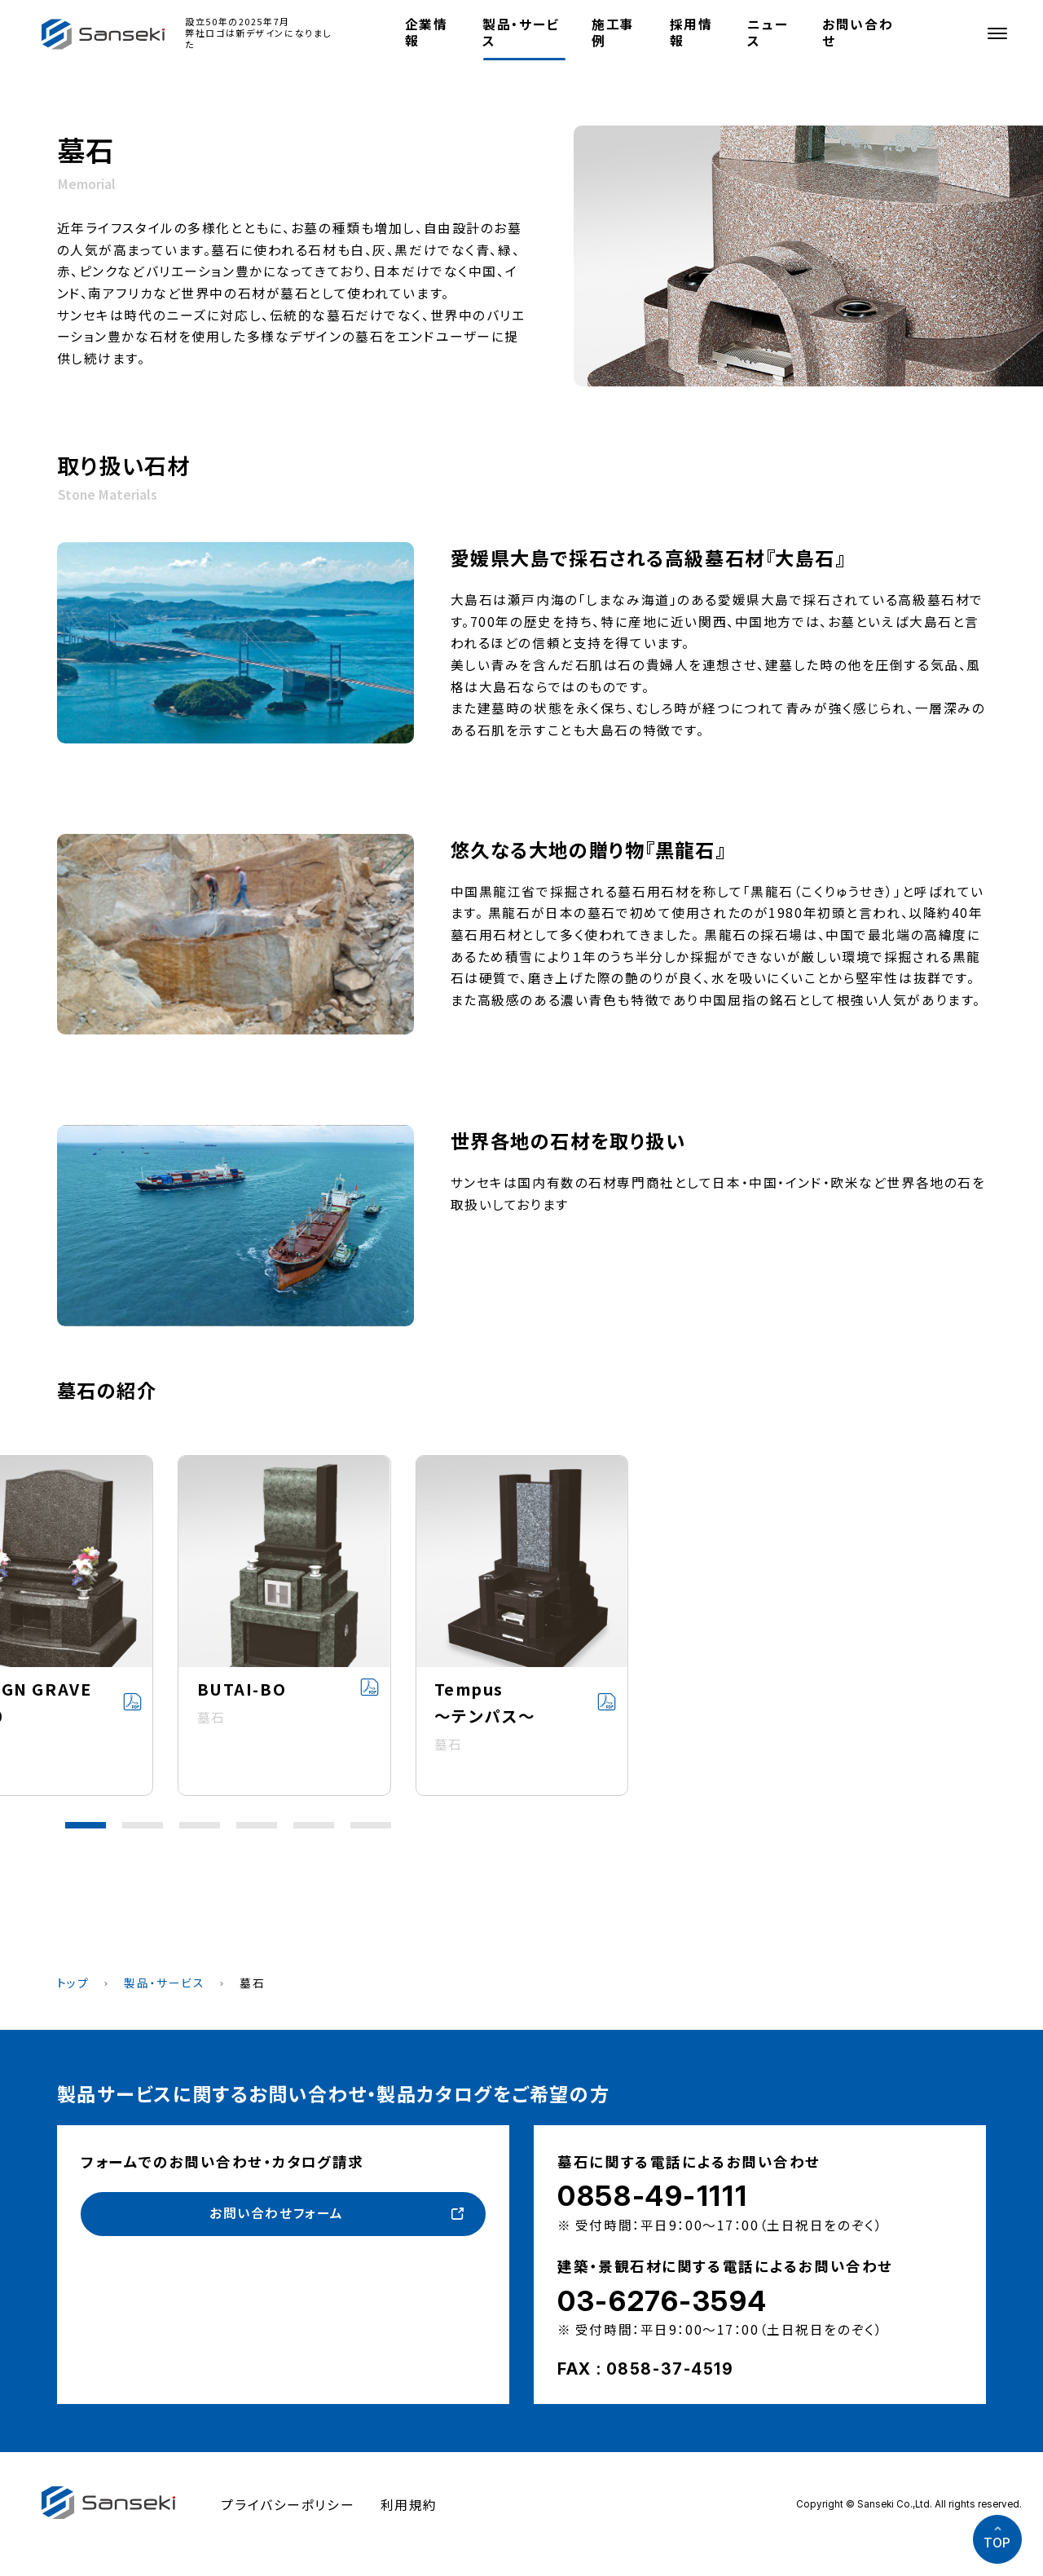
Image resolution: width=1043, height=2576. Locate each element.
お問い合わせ (857, 32)
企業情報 (426, 32)
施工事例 (613, 32)
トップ (73, 1982)
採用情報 (691, 32)
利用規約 (409, 2504)
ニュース (767, 32)
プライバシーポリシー (287, 2504)
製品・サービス (520, 32)
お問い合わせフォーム (276, 2212)
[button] (85, 1825)
